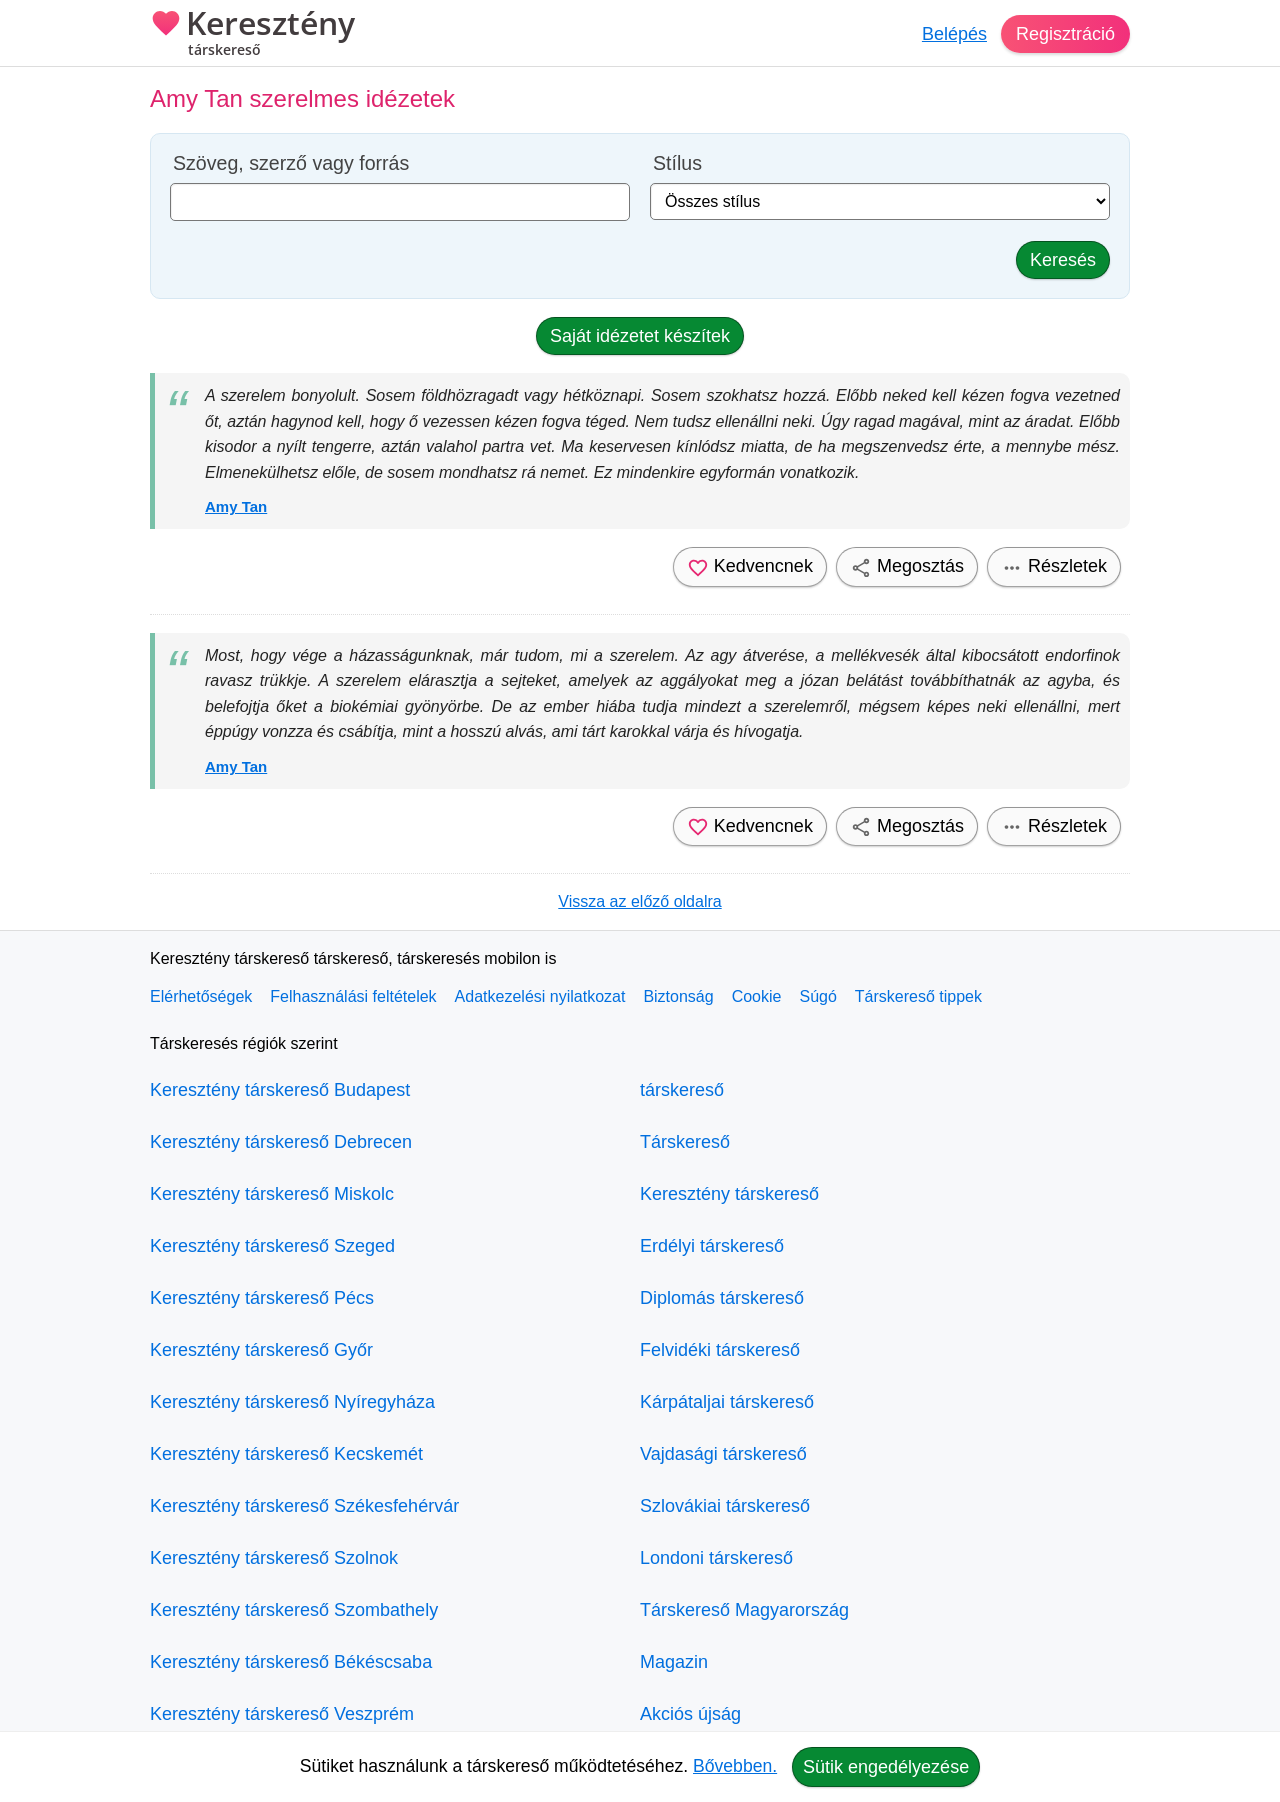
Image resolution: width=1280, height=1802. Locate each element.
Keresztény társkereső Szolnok (274, 1558)
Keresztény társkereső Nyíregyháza (292, 1402)
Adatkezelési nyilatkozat (540, 996)
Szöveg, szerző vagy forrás (291, 163)
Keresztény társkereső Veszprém (282, 1714)
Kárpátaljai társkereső (727, 1402)
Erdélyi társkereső (712, 1246)
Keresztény (252, 35)
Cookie (757, 996)
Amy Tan (236, 506)
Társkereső (685, 1142)
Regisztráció (1065, 34)
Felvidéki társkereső (720, 1350)
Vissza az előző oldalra (639, 901)
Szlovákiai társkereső (725, 1506)
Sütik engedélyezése (886, 1767)
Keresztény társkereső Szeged (272, 1246)
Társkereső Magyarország (744, 1610)
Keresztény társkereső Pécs (262, 1298)
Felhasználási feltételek (353, 996)
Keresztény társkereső (729, 1194)
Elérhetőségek (201, 996)
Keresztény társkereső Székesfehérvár (304, 1506)
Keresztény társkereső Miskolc (272, 1194)
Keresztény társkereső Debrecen (281, 1142)
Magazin (674, 1662)
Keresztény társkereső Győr (261, 1350)
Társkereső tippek (918, 996)
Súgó (817, 996)
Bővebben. (735, 1766)
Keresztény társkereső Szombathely (294, 1610)
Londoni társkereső (716, 1558)
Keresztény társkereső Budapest (280, 1090)
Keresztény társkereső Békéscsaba (291, 1662)
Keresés (1063, 260)
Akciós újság (690, 1714)
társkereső (682, 1090)
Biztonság (678, 996)
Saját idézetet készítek (640, 336)
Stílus (677, 163)
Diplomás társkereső (722, 1298)
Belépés (954, 34)
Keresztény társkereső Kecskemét (286, 1454)
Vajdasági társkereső (723, 1454)
